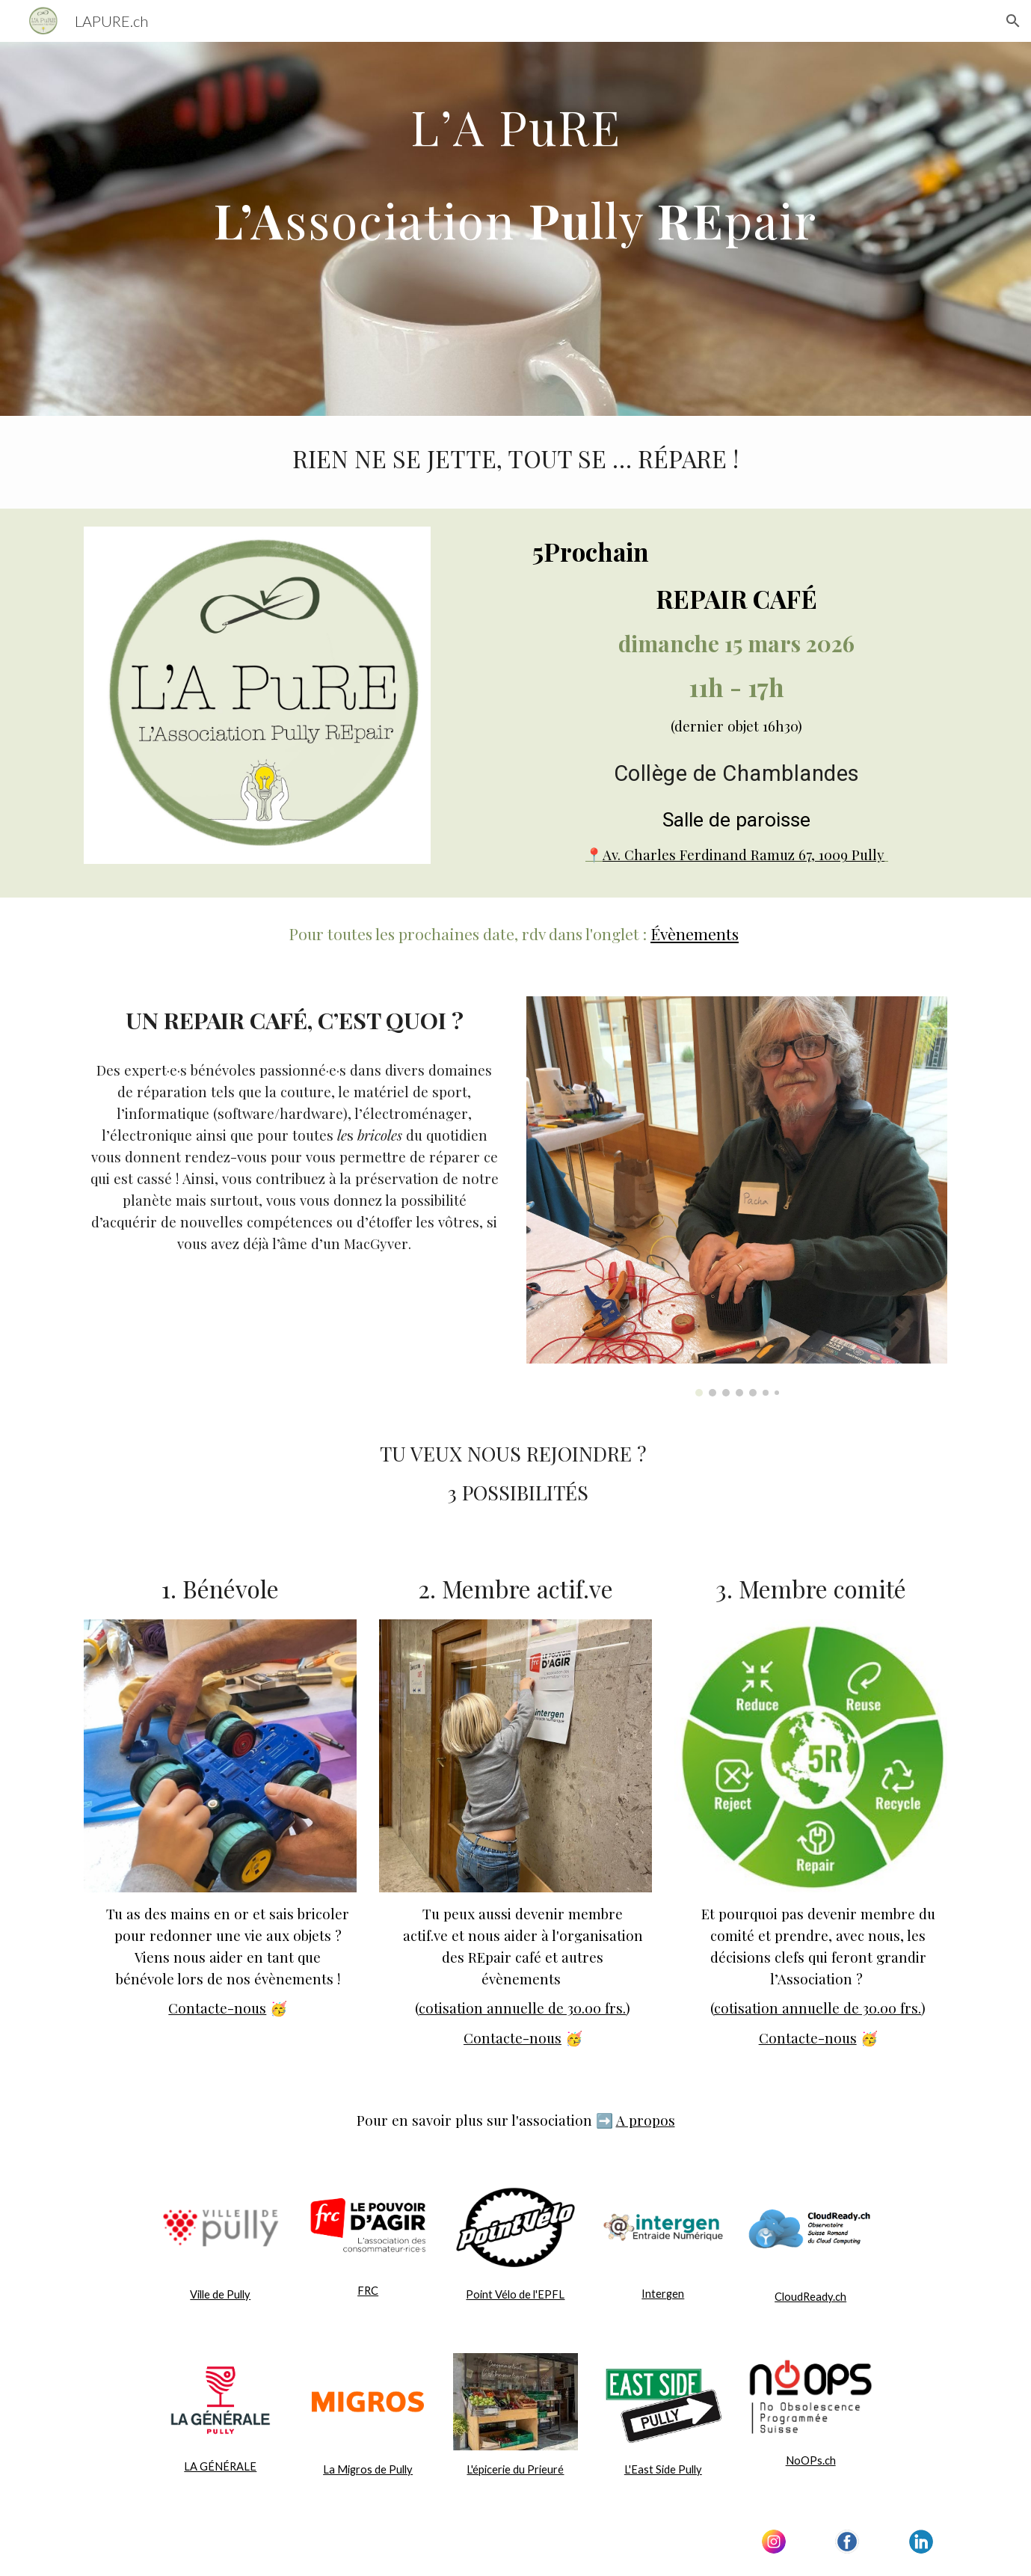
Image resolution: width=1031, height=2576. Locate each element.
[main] (515, 229)
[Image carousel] (736, 1196)
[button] (1013, 21)
